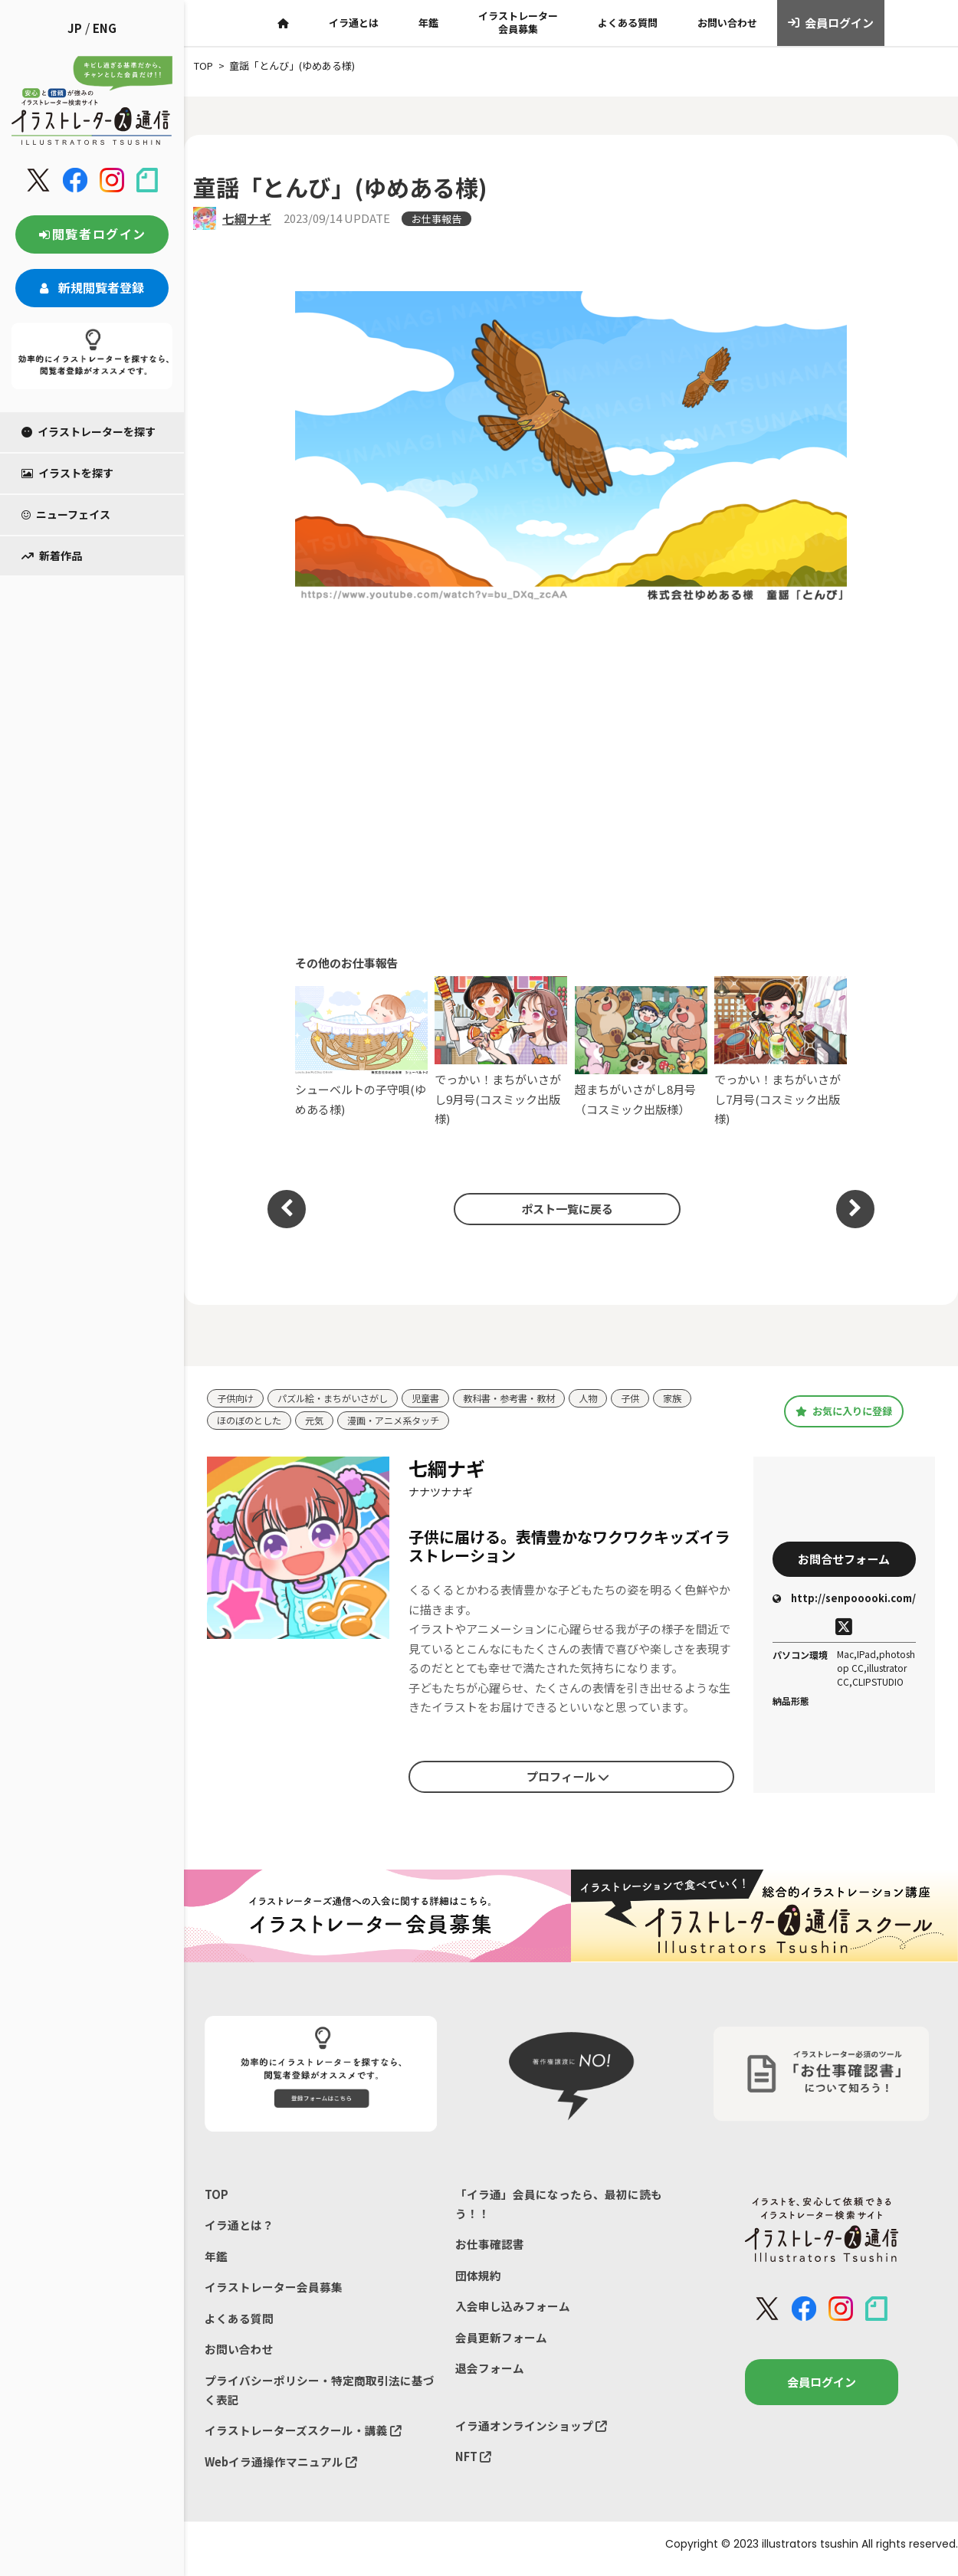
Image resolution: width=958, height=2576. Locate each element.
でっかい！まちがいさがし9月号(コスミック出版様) (501, 1051)
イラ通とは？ (239, 2228)
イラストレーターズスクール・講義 (303, 2438)
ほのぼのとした (252, 1421)
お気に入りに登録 (844, 1411)
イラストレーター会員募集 (518, 22)
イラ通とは (354, 22)
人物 (611, 1398)
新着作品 (51, 555)
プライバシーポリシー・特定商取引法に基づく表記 (320, 2396)
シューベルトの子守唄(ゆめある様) (361, 1051)
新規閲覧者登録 (92, 287)
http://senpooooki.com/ (844, 1601)
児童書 (439, 1398)
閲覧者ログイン (92, 233)
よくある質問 (628, 22)
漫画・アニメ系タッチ (404, 1421)
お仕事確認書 (489, 2247)
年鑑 (428, 22)
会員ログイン (831, 23)
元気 (320, 1421)
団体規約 (478, 2279)
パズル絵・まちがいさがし (340, 1398)
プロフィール (567, 1777)
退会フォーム (489, 2374)
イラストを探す (67, 472)
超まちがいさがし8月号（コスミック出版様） (641, 1051)
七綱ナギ (246, 218)
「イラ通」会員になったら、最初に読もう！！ (558, 2206)
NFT (473, 2464)
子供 (654, 1398)
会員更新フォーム (501, 2343)
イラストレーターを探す (88, 431)
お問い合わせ (727, 22)
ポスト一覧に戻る (563, 1208)
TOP (216, 2196)
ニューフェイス (65, 514)
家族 (698, 1398)
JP (74, 28)
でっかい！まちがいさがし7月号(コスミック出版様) (780, 1051)
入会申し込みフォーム (512, 2310)
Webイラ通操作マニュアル (282, 2470)
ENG (104, 28)
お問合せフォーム (844, 1560)
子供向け (237, 1398)
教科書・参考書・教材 (527, 1398)
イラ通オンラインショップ (531, 2432)
